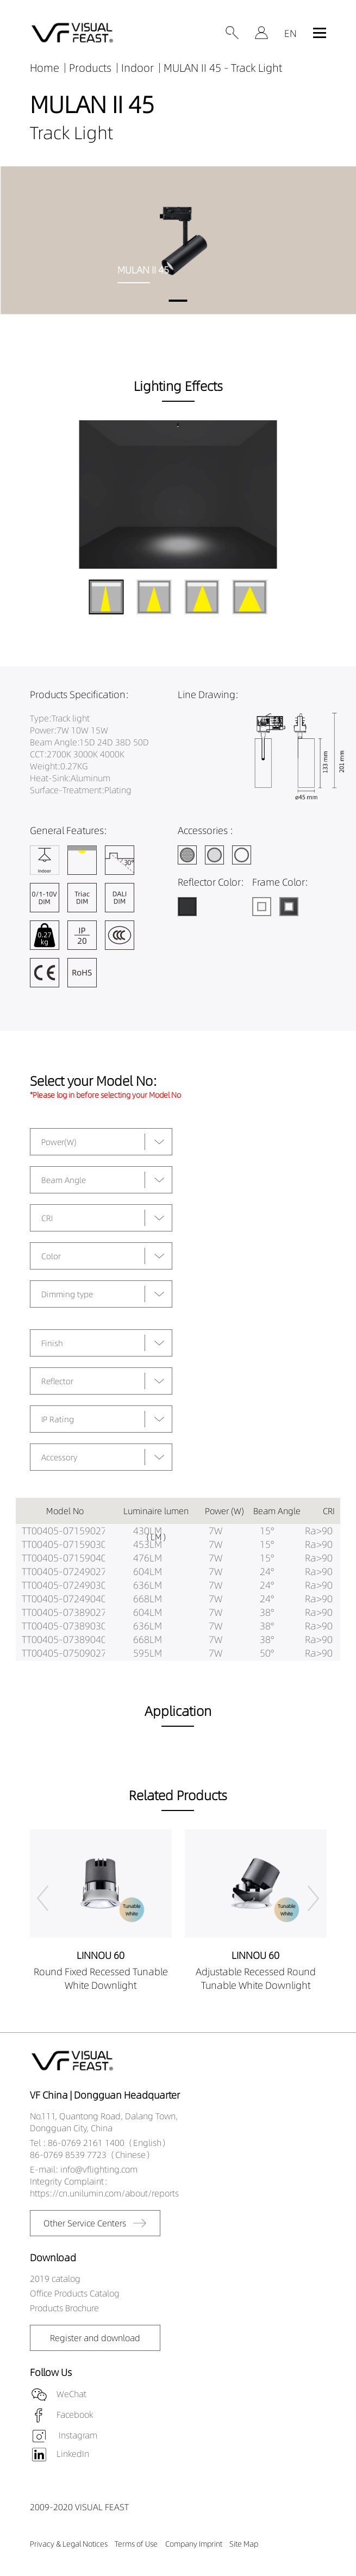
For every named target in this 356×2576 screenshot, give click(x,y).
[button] (178, 301)
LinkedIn (73, 2454)
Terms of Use (136, 2543)
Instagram (77, 2435)
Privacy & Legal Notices (69, 2543)
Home (44, 67)
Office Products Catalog (75, 2293)
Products (90, 67)
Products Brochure (64, 2308)
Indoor (137, 67)
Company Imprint (193, 2543)
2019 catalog (55, 2279)
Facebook (75, 2415)
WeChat (71, 2394)
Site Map (243, 2543)
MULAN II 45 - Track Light (223, 67)
